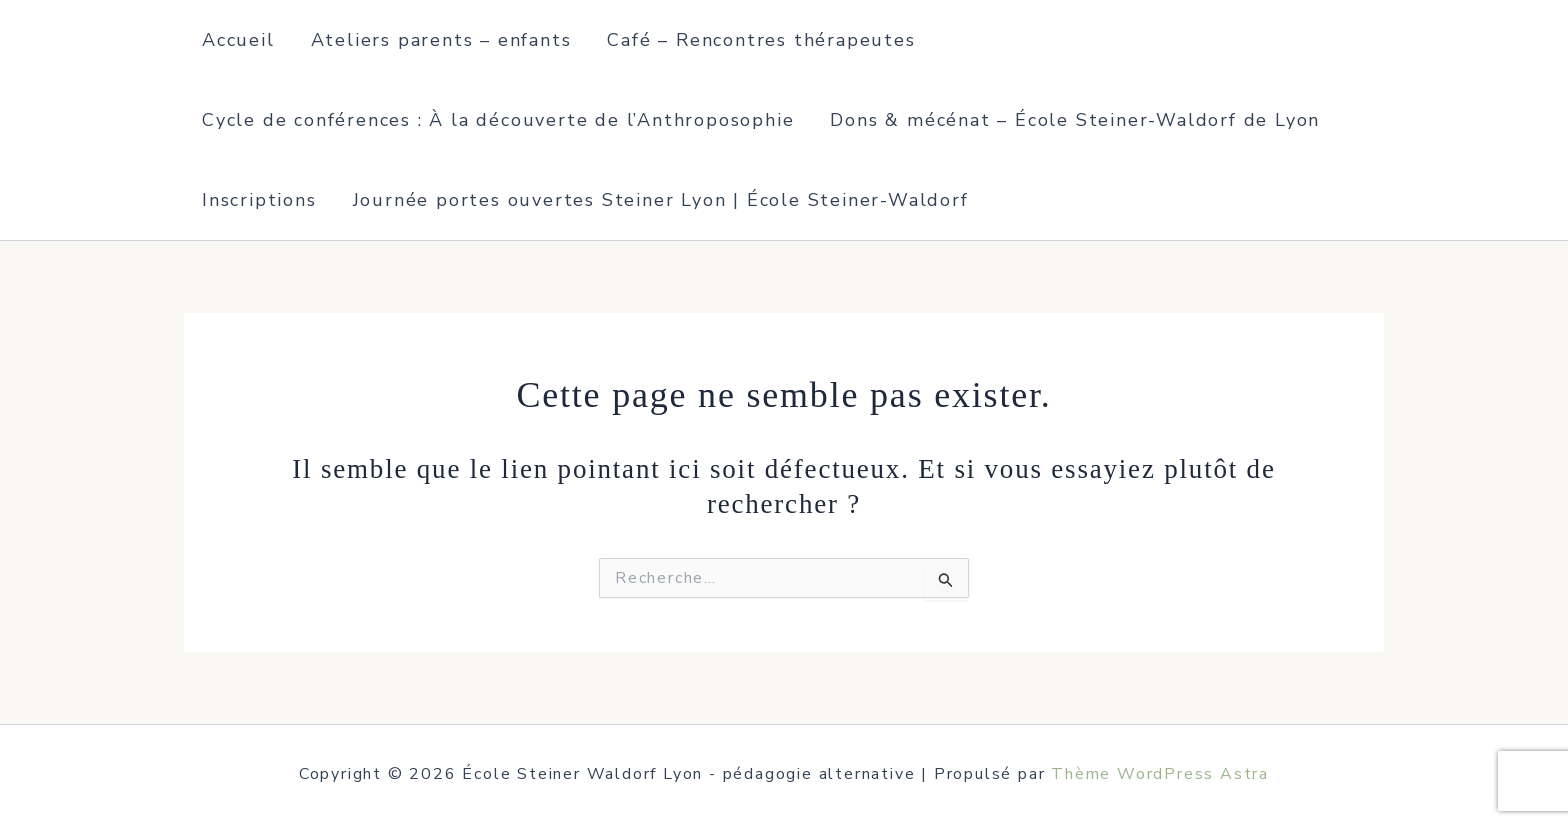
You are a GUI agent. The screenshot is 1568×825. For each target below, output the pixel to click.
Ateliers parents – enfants (441, 40)
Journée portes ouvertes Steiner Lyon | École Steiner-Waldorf (661, 200)
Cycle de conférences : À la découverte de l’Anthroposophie (498, 120)
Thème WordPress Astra (1160, 774)
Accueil (238, 40)
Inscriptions (259, 200)
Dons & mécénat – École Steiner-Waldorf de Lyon (1075, 120)
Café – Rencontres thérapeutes (761, 40)
